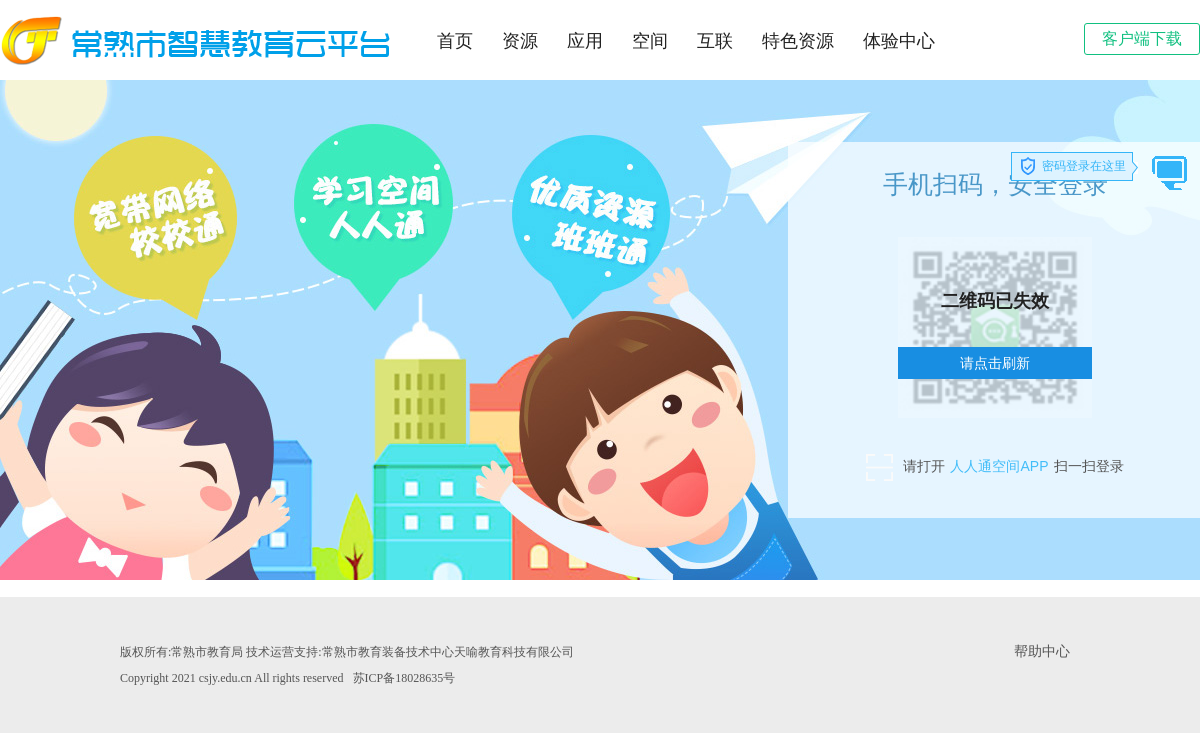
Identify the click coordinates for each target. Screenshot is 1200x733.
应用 (585, 41)
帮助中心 (1042, 651)
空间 (650, 41)
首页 (455, 41)
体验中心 (899, 41)
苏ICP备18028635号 (404, 678)
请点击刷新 (995, 363)
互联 (715, 41)
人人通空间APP (999, 466)
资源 (520, 41)
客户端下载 (1142, 38)
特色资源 (798, 41)
